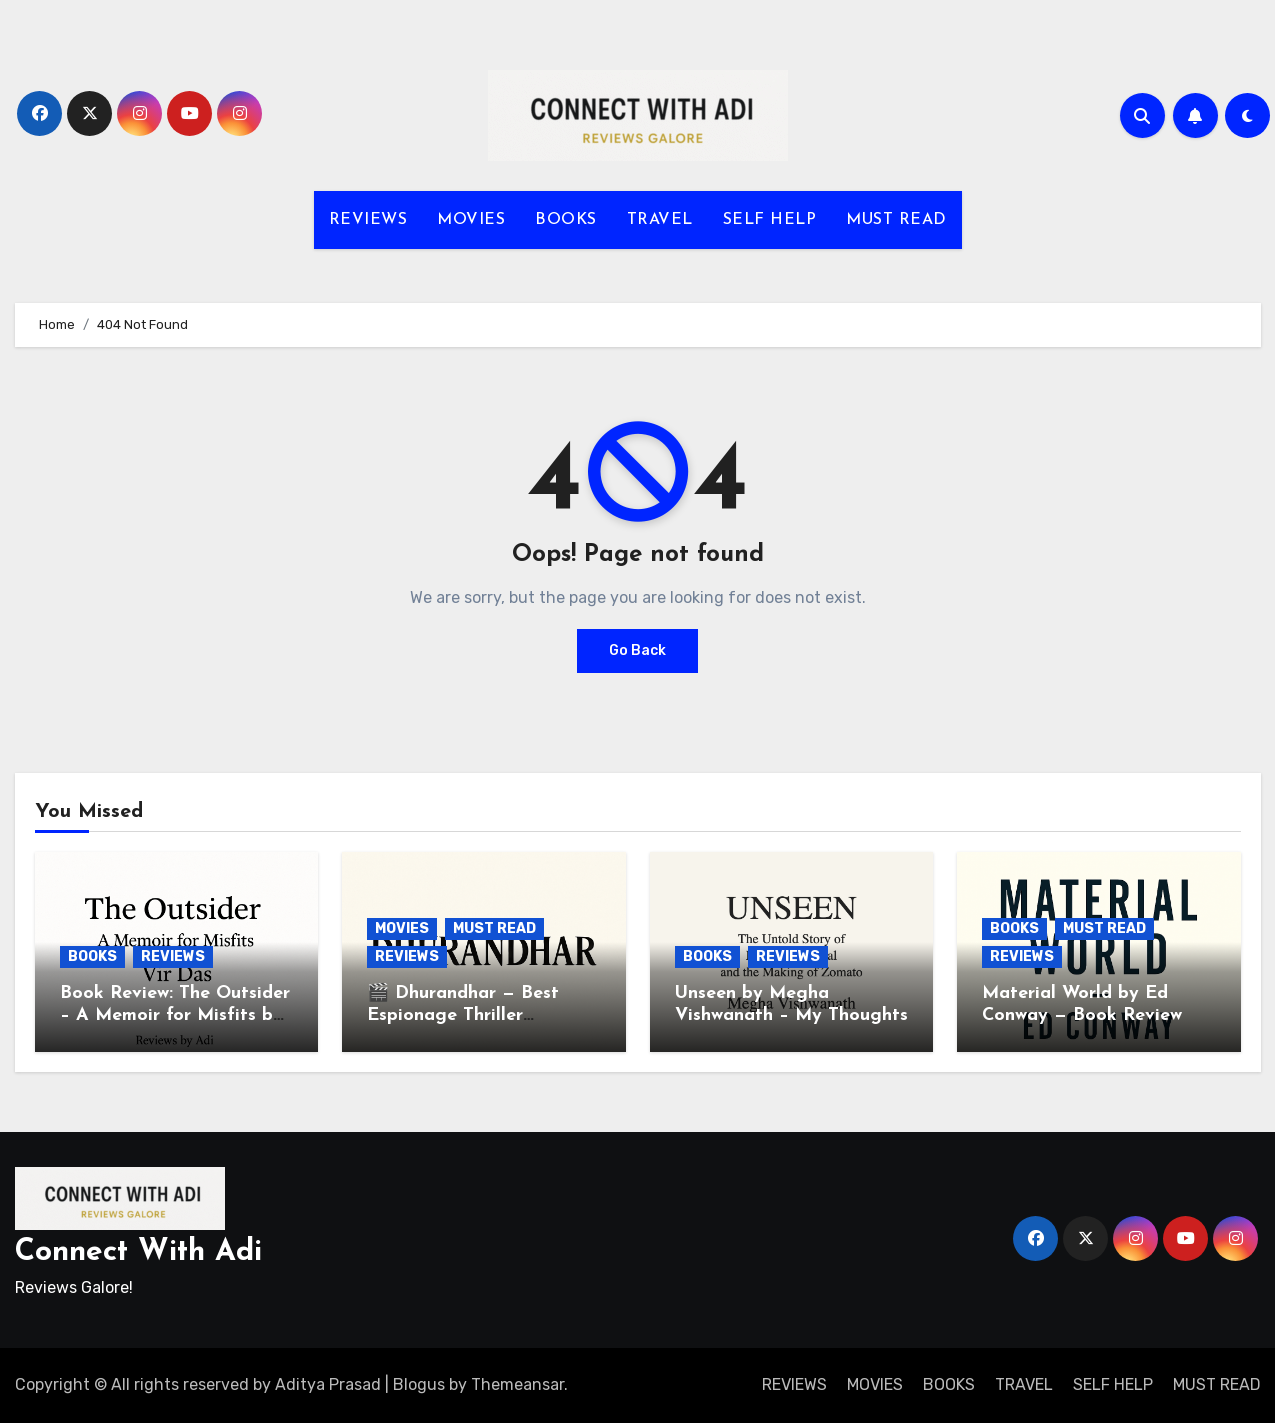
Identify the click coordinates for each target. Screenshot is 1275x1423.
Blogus (419, 1384)
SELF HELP (770, 220)
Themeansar (517, 1384)
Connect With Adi (138, 1252)
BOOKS (566, 220)
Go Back (637, 650)
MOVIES (471, 220)
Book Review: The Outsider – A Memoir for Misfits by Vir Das (175, 1015)
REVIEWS (368, 220)
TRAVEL (660, 220)
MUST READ (896, 220)
